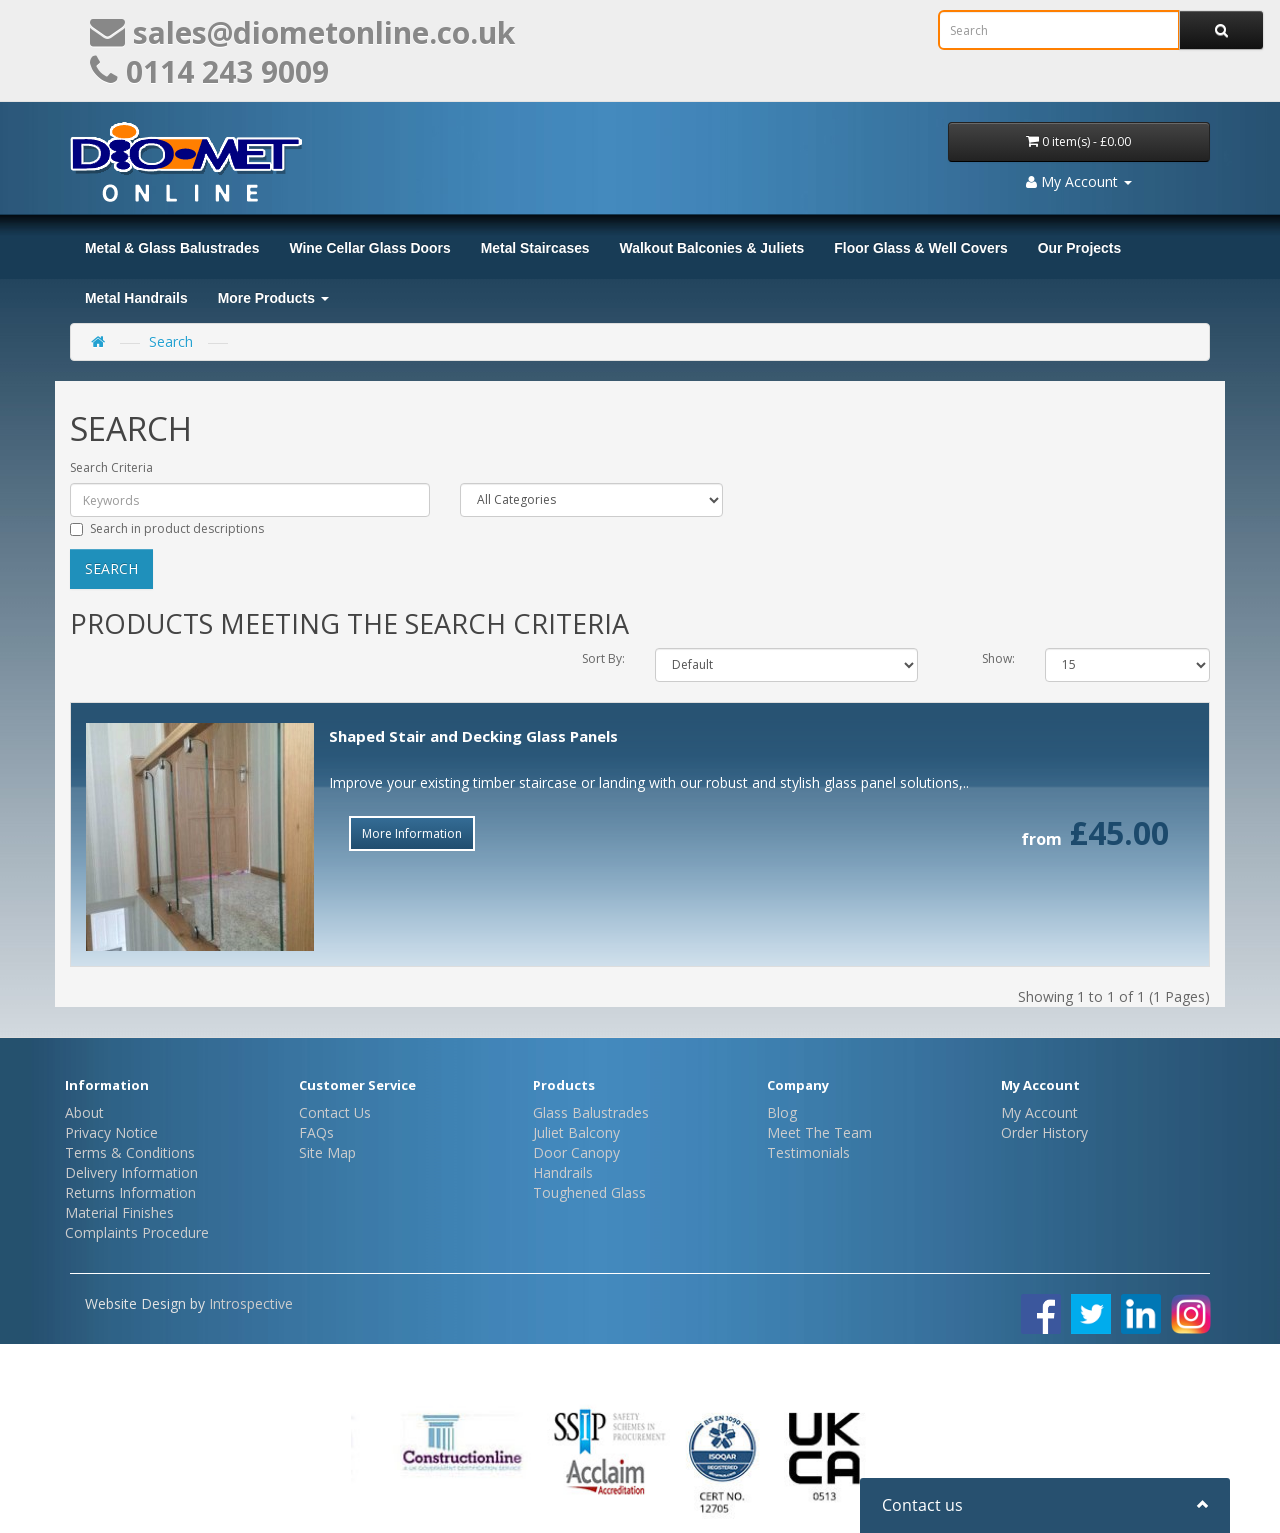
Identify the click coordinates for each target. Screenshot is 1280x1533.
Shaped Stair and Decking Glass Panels (473, 736)
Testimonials (808, 1152)
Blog (782, 1112)
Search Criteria (111, 467)
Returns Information (130, 1192)
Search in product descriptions (167, 528)
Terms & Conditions (130, 1152)
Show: (998, 658)
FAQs (316, 1132)
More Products (273, 298)
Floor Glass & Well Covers (920, 248)
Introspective (251, 1303)
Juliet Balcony (576, 1132)
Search (171, 341)
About (84, 1112)
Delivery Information (131, 1172)
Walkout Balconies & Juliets (712, 248)
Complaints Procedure (137, 1232)
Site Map (327, 1152)
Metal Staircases (535, 248)
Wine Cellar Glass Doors (369, 248)
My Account (1039, 1112)
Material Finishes (119, 1212)
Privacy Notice (111, 1132)
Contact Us (335, 1112)
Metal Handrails (136, 298)
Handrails (563, 1172)
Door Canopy (576, 1152)
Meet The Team (819, 1132)
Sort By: (603, 658)
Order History (1044, 1132)
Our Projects (1079, 248)
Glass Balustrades (591, 1112)
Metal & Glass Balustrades (172, 248)
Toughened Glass (589, 1192)
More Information (412, 833)
